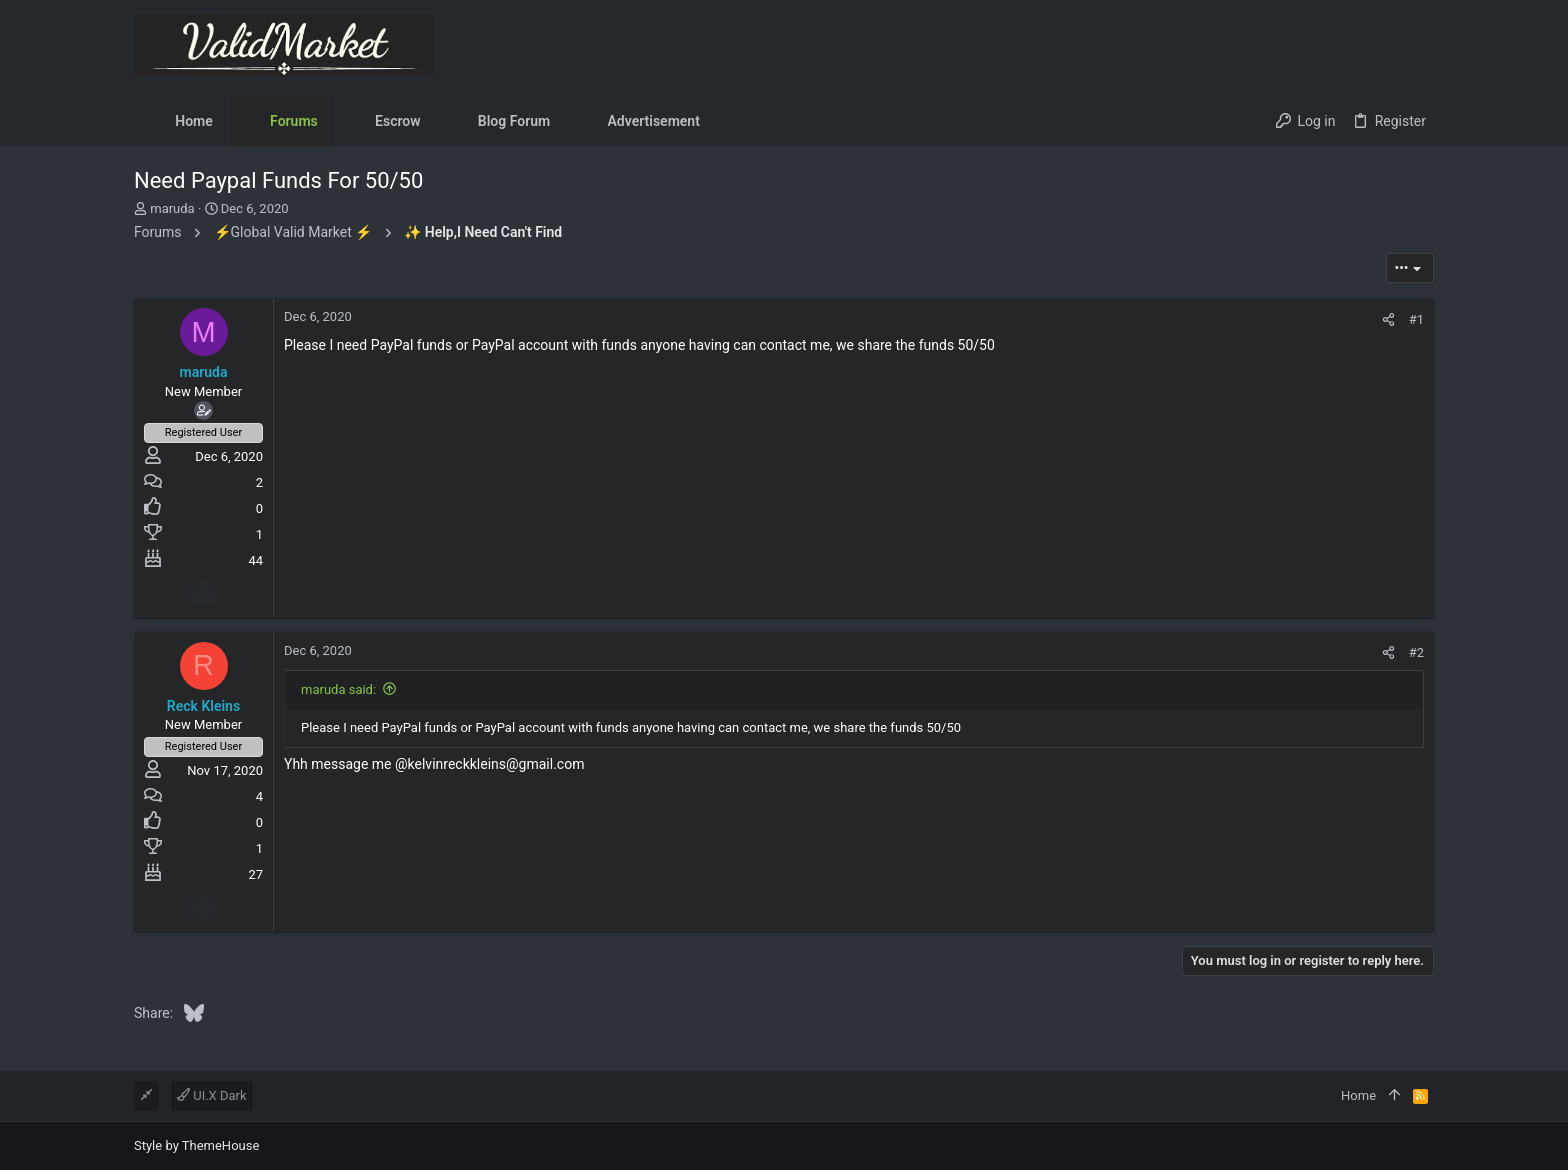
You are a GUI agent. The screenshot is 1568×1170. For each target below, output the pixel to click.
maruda (172, 208)
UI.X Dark (212, 1095)
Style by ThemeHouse (196, 1145)
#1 (1416, 319)
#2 (1416, 652)
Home (1358, 1095)
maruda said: (338, 689)
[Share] (1388, 319)
